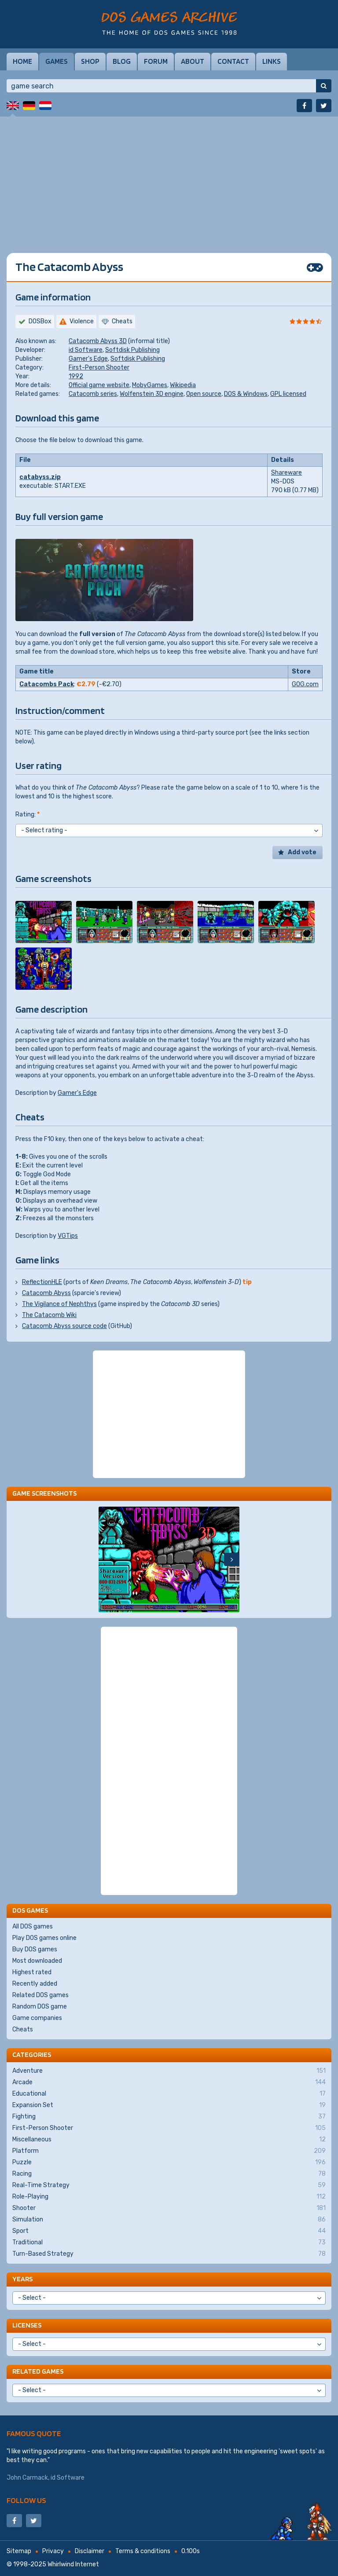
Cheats (22, 2029)
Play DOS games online (44, 1938)
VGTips (68, 1236)
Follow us (26, 2500)
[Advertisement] (169, 178)
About (192, 61)
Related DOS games (40, 1995)
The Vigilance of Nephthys (59, 1304)
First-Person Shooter (99, 367)
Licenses (26, 2325)
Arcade (169, 2082)
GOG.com (305, 684)
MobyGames (149, 385)
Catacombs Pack (46, 684)
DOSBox (40, 321)
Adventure (169, 2071)
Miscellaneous (169, 2139)
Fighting (169, 2116)
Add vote (302, 852)
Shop (90, 61)
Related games (37, 2371)
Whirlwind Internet (73, 2564)
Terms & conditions (142, 2551)
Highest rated (31, 1972)
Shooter (169, 2208)
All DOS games (32, 1926)
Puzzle (169, 2162)
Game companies (37, 2018)
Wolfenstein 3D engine (152, 394)
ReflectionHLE (42, 1282)
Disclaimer (89, 2551)
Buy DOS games (34, 1949)
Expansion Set (169, 2105)
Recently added (34, 1983)
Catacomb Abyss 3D (98, 341)
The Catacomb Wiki (49, 1315)
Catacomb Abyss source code (64, 1326)
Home (22, 61)
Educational (169, 2093)
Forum (156, 61)
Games (56, 61)
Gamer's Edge (88, 358)
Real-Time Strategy (169, 2185)
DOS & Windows (246, 394)
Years (22, 2279)
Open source (203, 394)
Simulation (169, 2219)
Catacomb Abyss (46, 1293)
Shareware (286, 472)
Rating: (27, 814)
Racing (169, 2174)
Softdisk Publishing (132, 350)
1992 (76, 376)
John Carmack (27, 2477)
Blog (122, 61)
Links (271, 61)
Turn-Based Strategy (169, 2254)
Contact (233, 61)
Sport (169, 2231)
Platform (169, 2151)
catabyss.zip (40, 477)
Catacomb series (93, 394)
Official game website (99, 385)
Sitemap (19, 2551)
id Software (86, 350)
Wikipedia (183, 385)
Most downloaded (37, 1961)
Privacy (53, 2551)
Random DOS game (39, 2006)
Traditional (169, 2242)
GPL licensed (288, 394)
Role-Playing (169, 2196)
